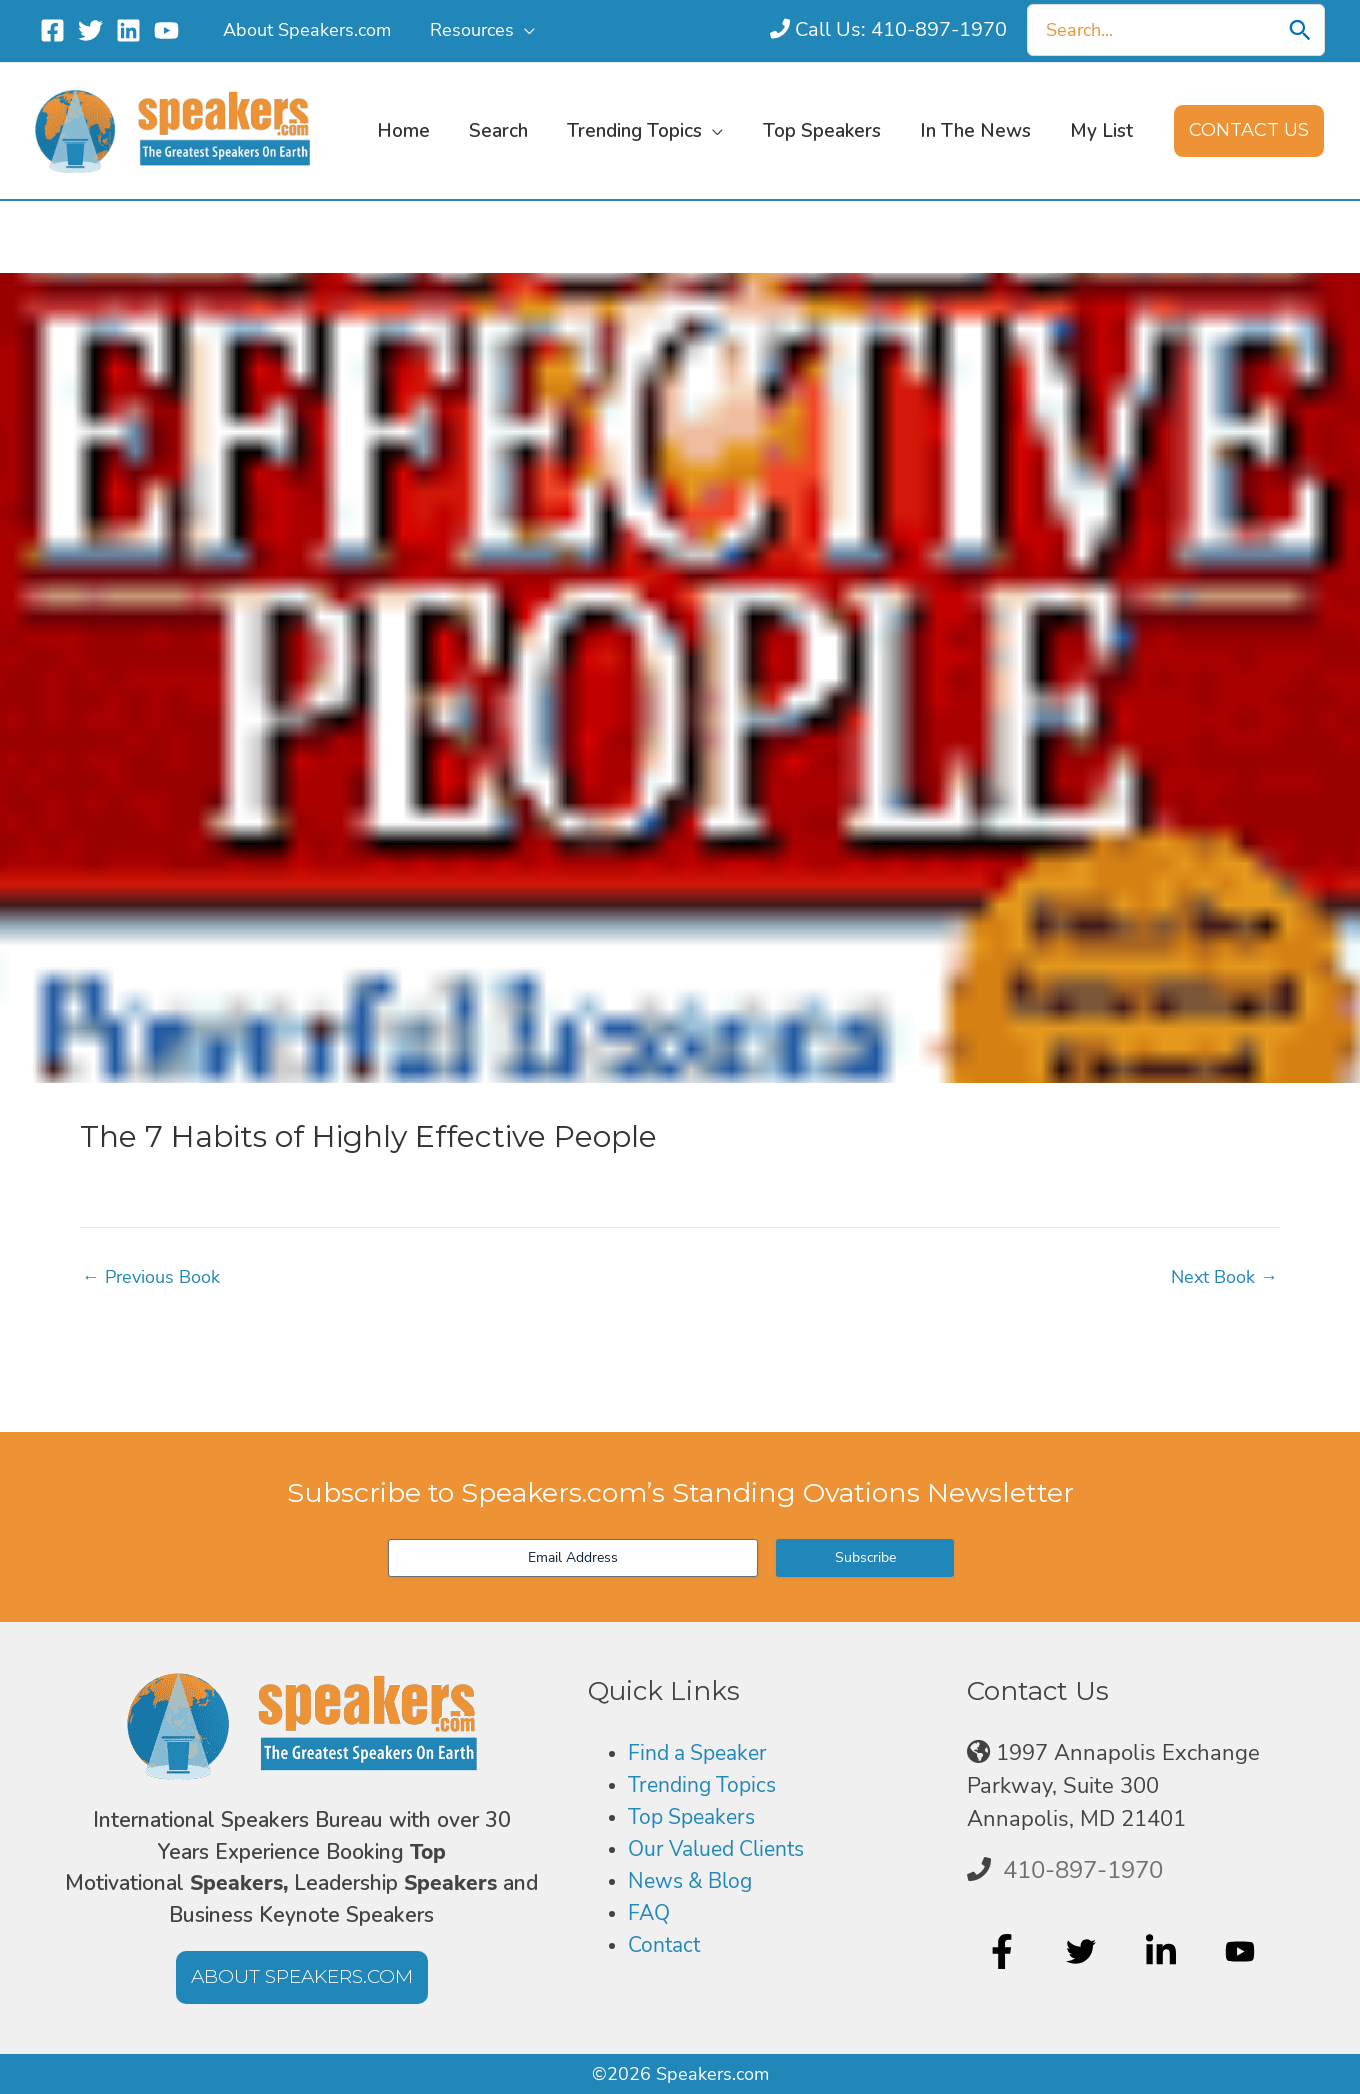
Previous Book (151, 1277)
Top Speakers (695, 1818)
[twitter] (1083, 1952)
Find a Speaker (702, 1753)
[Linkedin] (128, 30)
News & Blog (694, 1883)
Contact (666, 1948)
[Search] (1300, 30)
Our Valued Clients (723, 1850)
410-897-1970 (1083, 1870)
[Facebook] (52, 30)
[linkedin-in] (1163, 1952)
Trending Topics (706, 1786)
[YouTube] (166, 30)
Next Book (1224, 1277)
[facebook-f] (1004, 1952)
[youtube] (1242, 1952)
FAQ (650, 1915)
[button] (520, 30)
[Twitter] (90, 30)
